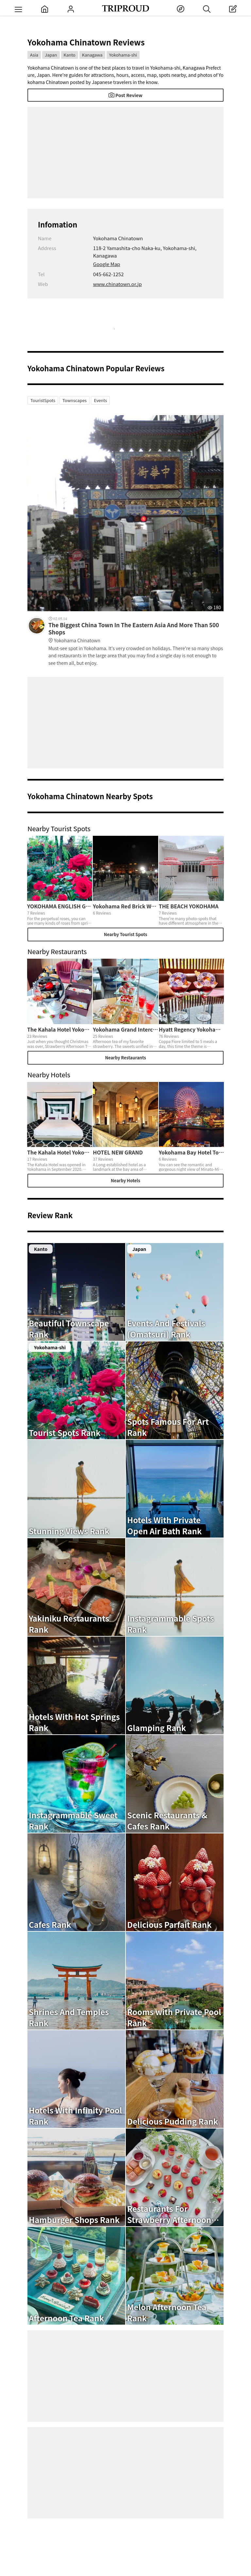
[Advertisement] (125, 152)
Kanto (69, 55)
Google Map (106, 264)
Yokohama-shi (123, 55)
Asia (34, 55)
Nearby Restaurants (125, 1057)
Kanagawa (92, 55)
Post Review (125, 95)
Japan (51, 55)
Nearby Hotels (125, 1180)
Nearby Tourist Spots (125, 934)
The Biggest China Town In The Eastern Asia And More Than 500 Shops (136, 632)
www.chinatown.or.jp (117, 283)
